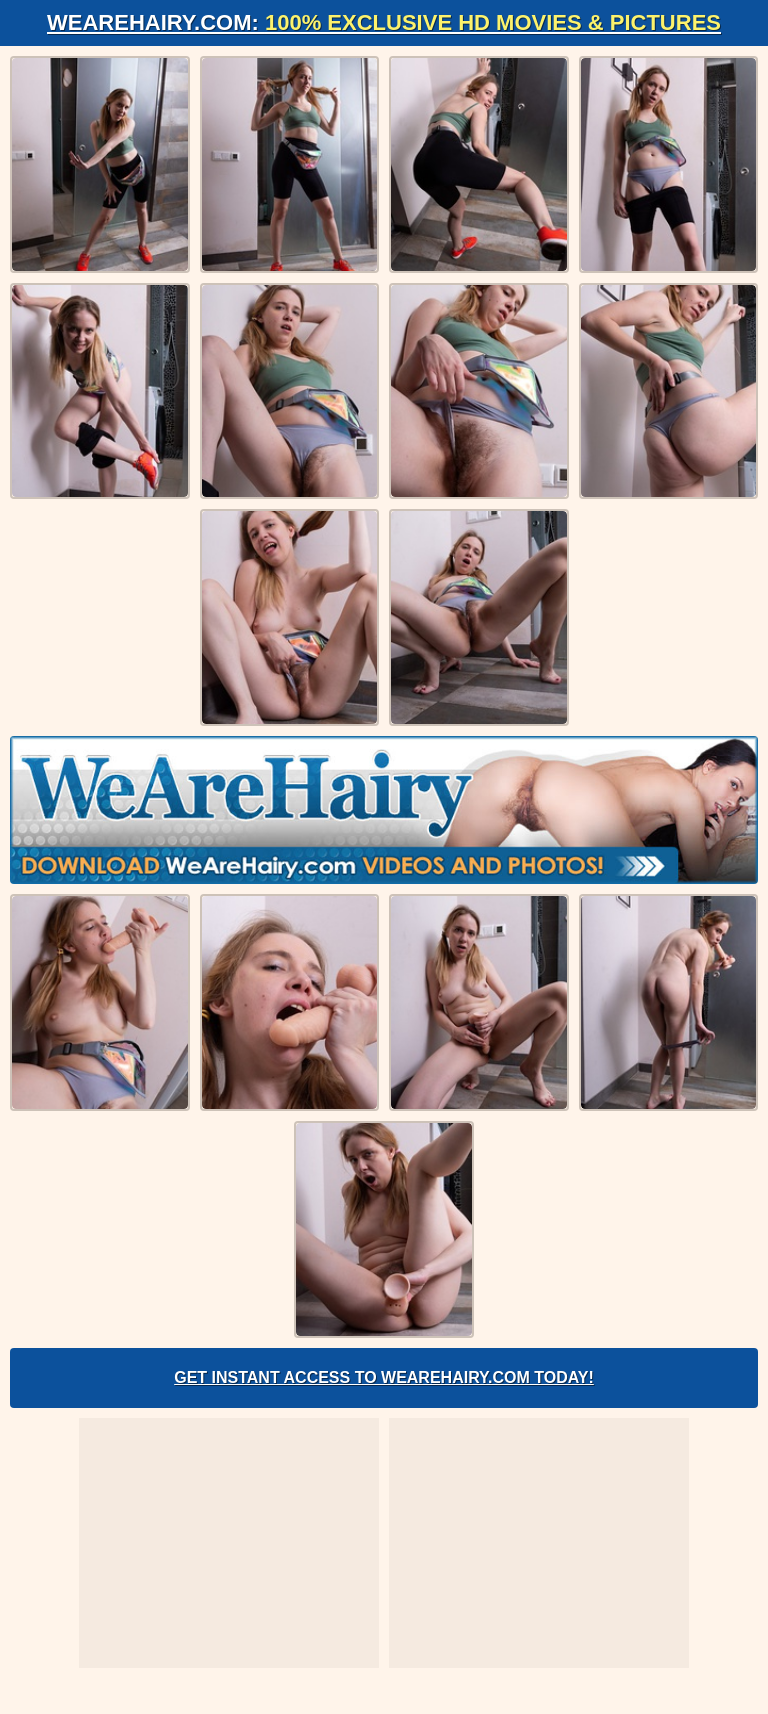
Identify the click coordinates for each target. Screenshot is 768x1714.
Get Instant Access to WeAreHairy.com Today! (384, 1377)
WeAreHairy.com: (384, 22)
